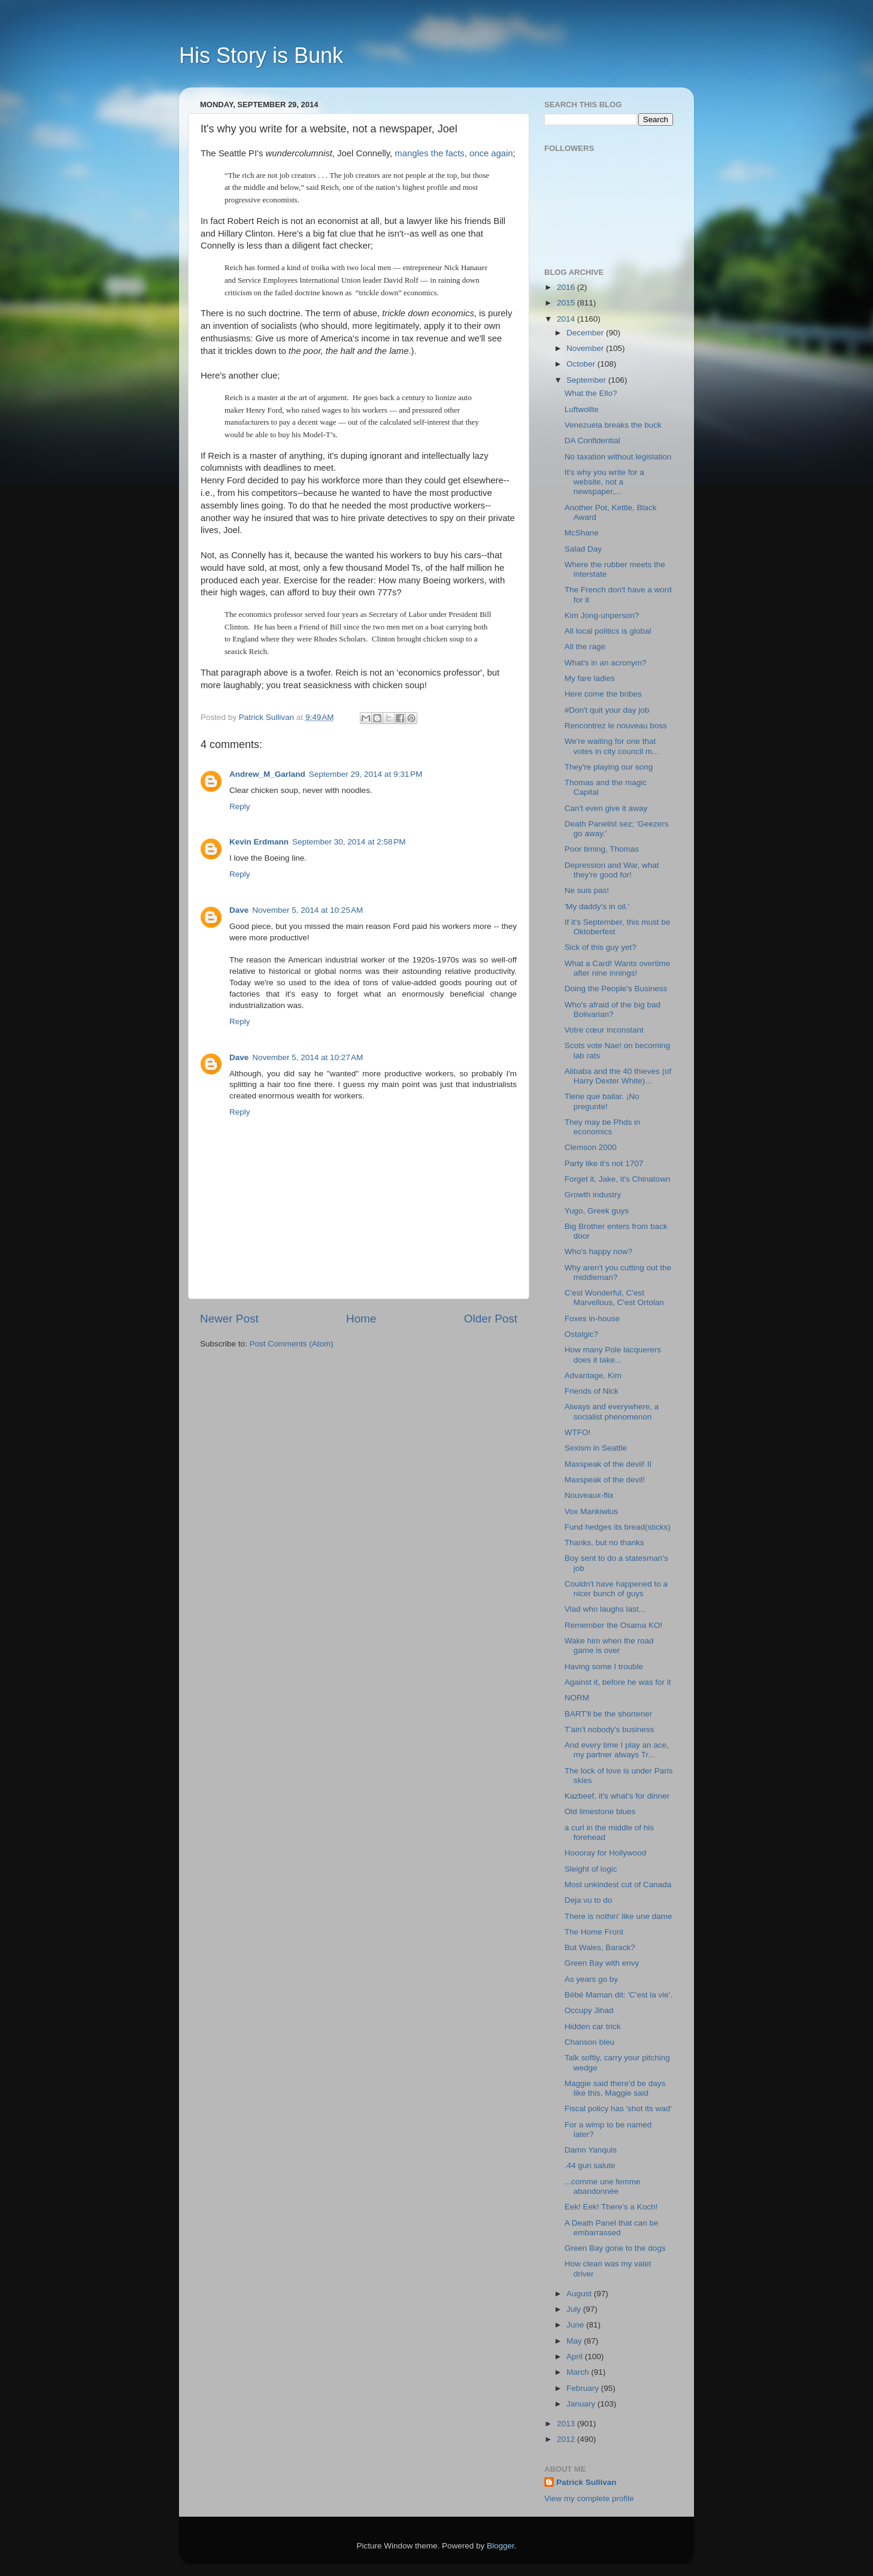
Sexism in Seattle (596, 1447)
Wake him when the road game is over (609, 1645)
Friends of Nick (592, 1391)
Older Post (490, 1318)
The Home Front (594, 1931)
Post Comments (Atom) (292, 1343)
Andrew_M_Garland (267, 774)
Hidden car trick (593, 2026)
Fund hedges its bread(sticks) (618, 1526)
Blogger (500, 2545)
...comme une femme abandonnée (603, 2186)
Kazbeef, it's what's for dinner (617, 1795)
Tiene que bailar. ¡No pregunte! (602, 1101)
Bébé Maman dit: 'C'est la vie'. (618, 1994)
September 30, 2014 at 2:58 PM (349, 841)
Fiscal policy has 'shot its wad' (618, 2108)
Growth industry (593, 1194)
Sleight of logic (591, 1868)
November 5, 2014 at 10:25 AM (307, 910)
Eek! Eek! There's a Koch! (611, 2206)
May (575, 2340)
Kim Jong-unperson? (602, 615)
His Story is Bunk (261, 55)
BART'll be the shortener (608, 1713)
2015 (567, 302)
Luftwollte (582, 409)
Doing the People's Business (616, 988)
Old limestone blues (600, 1811)
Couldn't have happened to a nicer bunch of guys (616, 1588)
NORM (577, 1697)
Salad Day (583, 548)
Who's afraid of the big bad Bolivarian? (612, 1009)
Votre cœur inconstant (604, 1029)
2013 (567, 2423)
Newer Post (229, 1318)
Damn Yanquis (591, 2149)
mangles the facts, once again (454, 153)
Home (361, 1318)
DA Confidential (592, 440)
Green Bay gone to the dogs (615, 2248)
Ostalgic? (581, 1334)
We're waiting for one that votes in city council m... (612, 746)
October (582, 363)
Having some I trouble (604, 1666)
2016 (567, 287)
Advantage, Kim (593, 1375)
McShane (582, 532)
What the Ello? (591, 393)
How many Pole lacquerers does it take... (613, 1354)
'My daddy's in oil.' (597, 906)
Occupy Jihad (589, 2010)
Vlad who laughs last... (605, 1609)
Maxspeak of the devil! (605, 1479)
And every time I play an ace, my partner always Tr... (617, 1749)
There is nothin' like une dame (618, 1916)
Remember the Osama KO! (614, 1625)
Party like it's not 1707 (604, 1163)
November (586, 348)
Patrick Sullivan (586, 2482)
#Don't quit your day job (607, 710)
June (576, 2324)
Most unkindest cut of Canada (618, 1884)
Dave (238, 910)
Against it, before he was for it (618, 1682)
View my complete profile (589, 2498)
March (578, 2372)
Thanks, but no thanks (604, 1542)
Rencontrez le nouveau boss (616, 725)
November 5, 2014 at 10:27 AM (307, 1057)
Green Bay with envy (602, 1963)
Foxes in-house (592, 1318)
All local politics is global (608, 630)
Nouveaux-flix (589, 1495)
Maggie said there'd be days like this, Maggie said (615, 2088)
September (587, 380)
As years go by (591, 1979)
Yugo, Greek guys (597, 1210)
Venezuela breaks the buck (613, 424)
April (575, 2356)
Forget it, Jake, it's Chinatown (618, 1179)
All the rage (585, 646)
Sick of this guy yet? (600, 947)
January (582, 2403)
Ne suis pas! (587, 890)
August (580, 2293)
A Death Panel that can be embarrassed (612, 2227)
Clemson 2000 (591, 1147)
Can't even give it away (606, 808)
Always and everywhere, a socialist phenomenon (612, 1411)
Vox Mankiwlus (591, 1511)
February (583, 2388)
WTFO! (578, 1432)
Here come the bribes (603, 693)
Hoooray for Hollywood (606, 1852)
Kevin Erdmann (259, 841)
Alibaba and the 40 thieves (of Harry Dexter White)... (618, 1076)
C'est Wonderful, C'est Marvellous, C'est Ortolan (614, 1297)
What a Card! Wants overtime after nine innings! (618, 968)
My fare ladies (590, 678)
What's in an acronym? (606, 662)
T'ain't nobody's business (609, 1729)
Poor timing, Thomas (602, 848)
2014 (567, 318)
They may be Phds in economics (603, 1127)
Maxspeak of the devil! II (608, 1464)
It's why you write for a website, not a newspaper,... (604, 482)
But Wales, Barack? (600, 1947)
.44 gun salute (590, 2165)
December (586, 332)
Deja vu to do (589, 1900)
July (574, 2309)
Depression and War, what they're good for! (612, 870)
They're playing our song (609, 766)
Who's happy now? (599, 1251)
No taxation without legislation (618, 456)
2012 (567, 2439)
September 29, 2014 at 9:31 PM (366, 774)
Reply (239, 806)
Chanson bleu (589, 2042)
